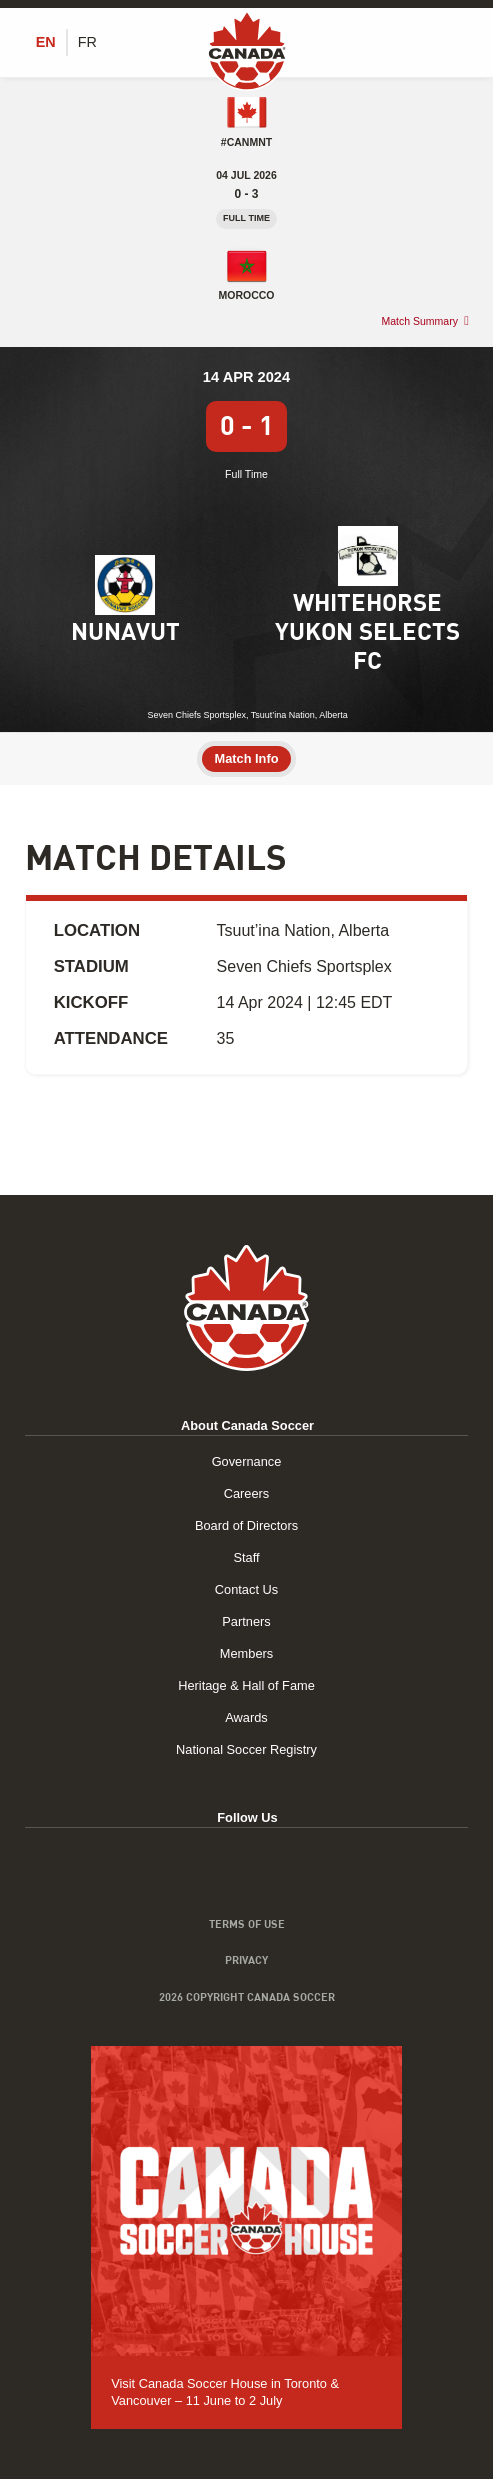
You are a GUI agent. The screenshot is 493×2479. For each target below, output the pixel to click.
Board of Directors (246, 1525)
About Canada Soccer (247, 1425)
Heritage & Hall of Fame (246, 1685)
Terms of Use (247, 1924)
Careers (247, 1493)
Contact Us (246, 1589)
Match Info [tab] (247, 758)
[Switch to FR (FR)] (87, 42)
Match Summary (419, 321)
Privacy (246, 1960)
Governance (247, 1461)
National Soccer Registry (246, 1749)
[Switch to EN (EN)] (46, 42)
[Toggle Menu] (457, 42)
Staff (246, 1557)
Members (246, 1653)
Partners (246, 1621)
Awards (246, 1717)
